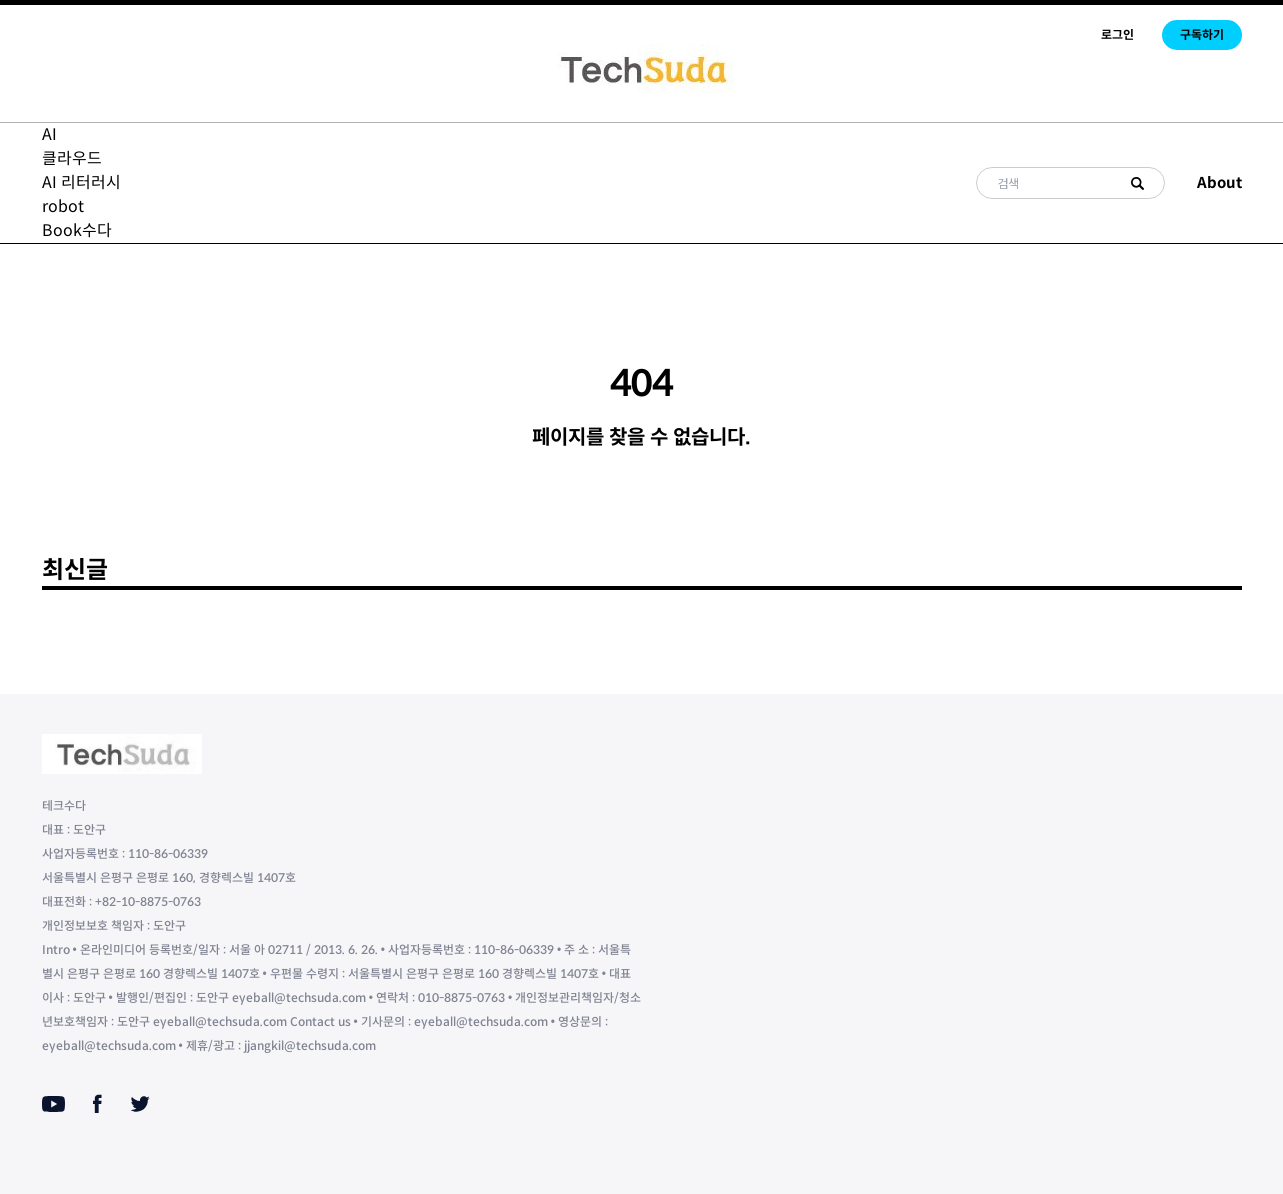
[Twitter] (140, 1104)
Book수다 (77, 230)
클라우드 (72, 158)
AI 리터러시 (81, 182)
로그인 (1117, 34)
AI (49, 134)
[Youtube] (53, 1104)
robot (63, 206)
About (1219, 182)
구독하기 (1202, 34)
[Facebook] (97, 1104)
